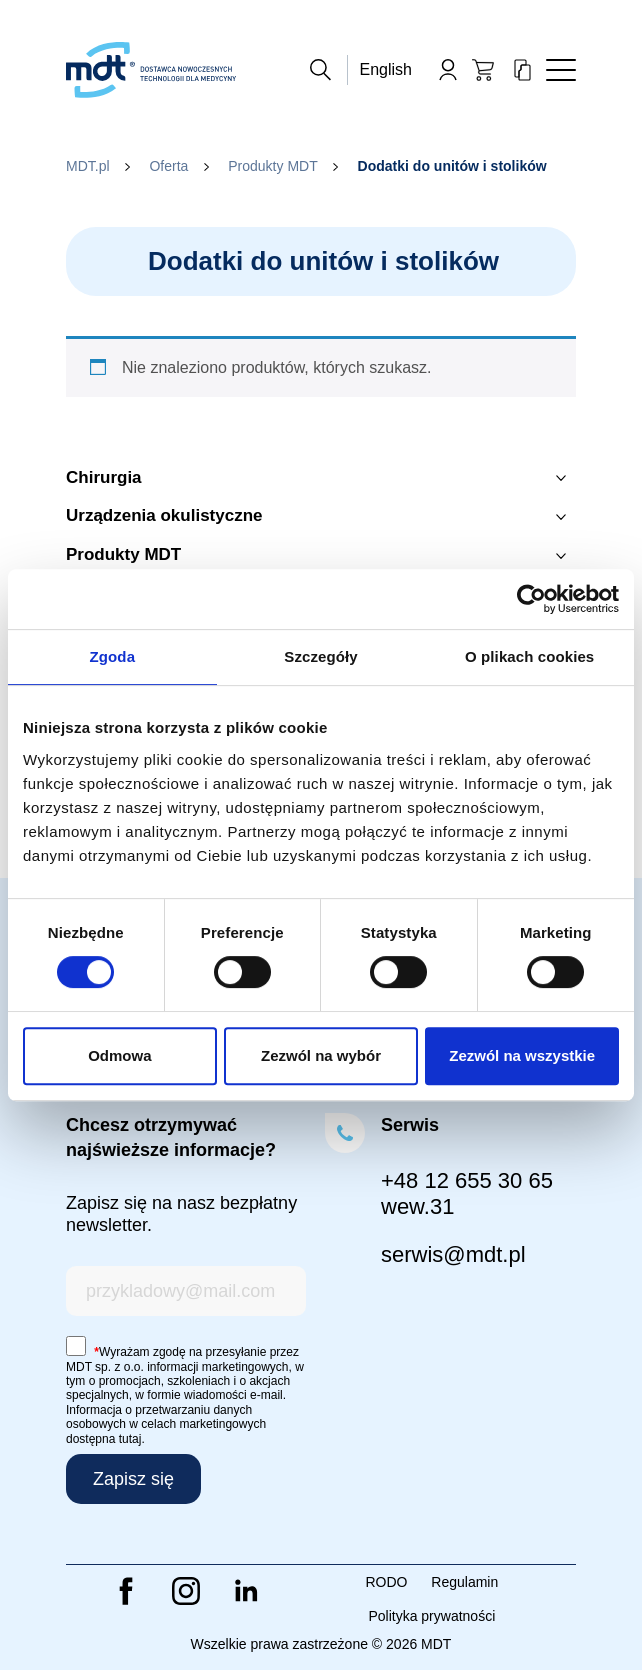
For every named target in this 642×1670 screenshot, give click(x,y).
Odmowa (119, 1055)
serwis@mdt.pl (453, 1254)
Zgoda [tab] (113, 656)
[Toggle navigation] (561, 70)
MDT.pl (88, 166)
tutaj (130, 1439)
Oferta (168, 166)
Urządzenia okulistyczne (164, 516)
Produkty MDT (272, 166)
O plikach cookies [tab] (529, 656)
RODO (386, 1582)
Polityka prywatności (431, 1616)
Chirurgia (104, 478)
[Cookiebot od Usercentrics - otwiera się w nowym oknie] (531, 599)
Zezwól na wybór (321, 1055)
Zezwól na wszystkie (522, 1055)
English (386, 69)
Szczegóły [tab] (320, 656)
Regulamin (464, 1582)
